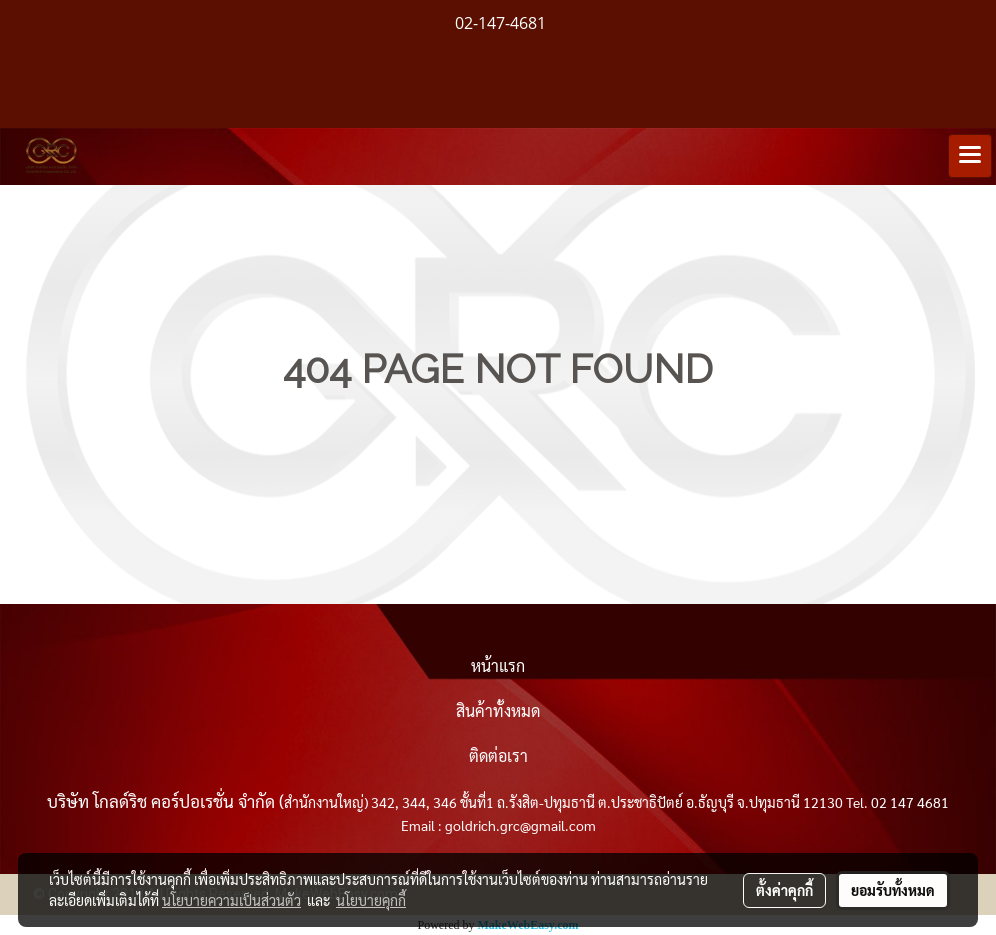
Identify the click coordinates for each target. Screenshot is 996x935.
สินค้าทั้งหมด (498, 710)
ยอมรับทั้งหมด (893, 890)
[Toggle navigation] (970, 156)
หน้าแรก (498, 665)
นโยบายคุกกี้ (371, 900)
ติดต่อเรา (498, 755)
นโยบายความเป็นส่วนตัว (231, 900)
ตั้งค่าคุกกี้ (784, 890)
